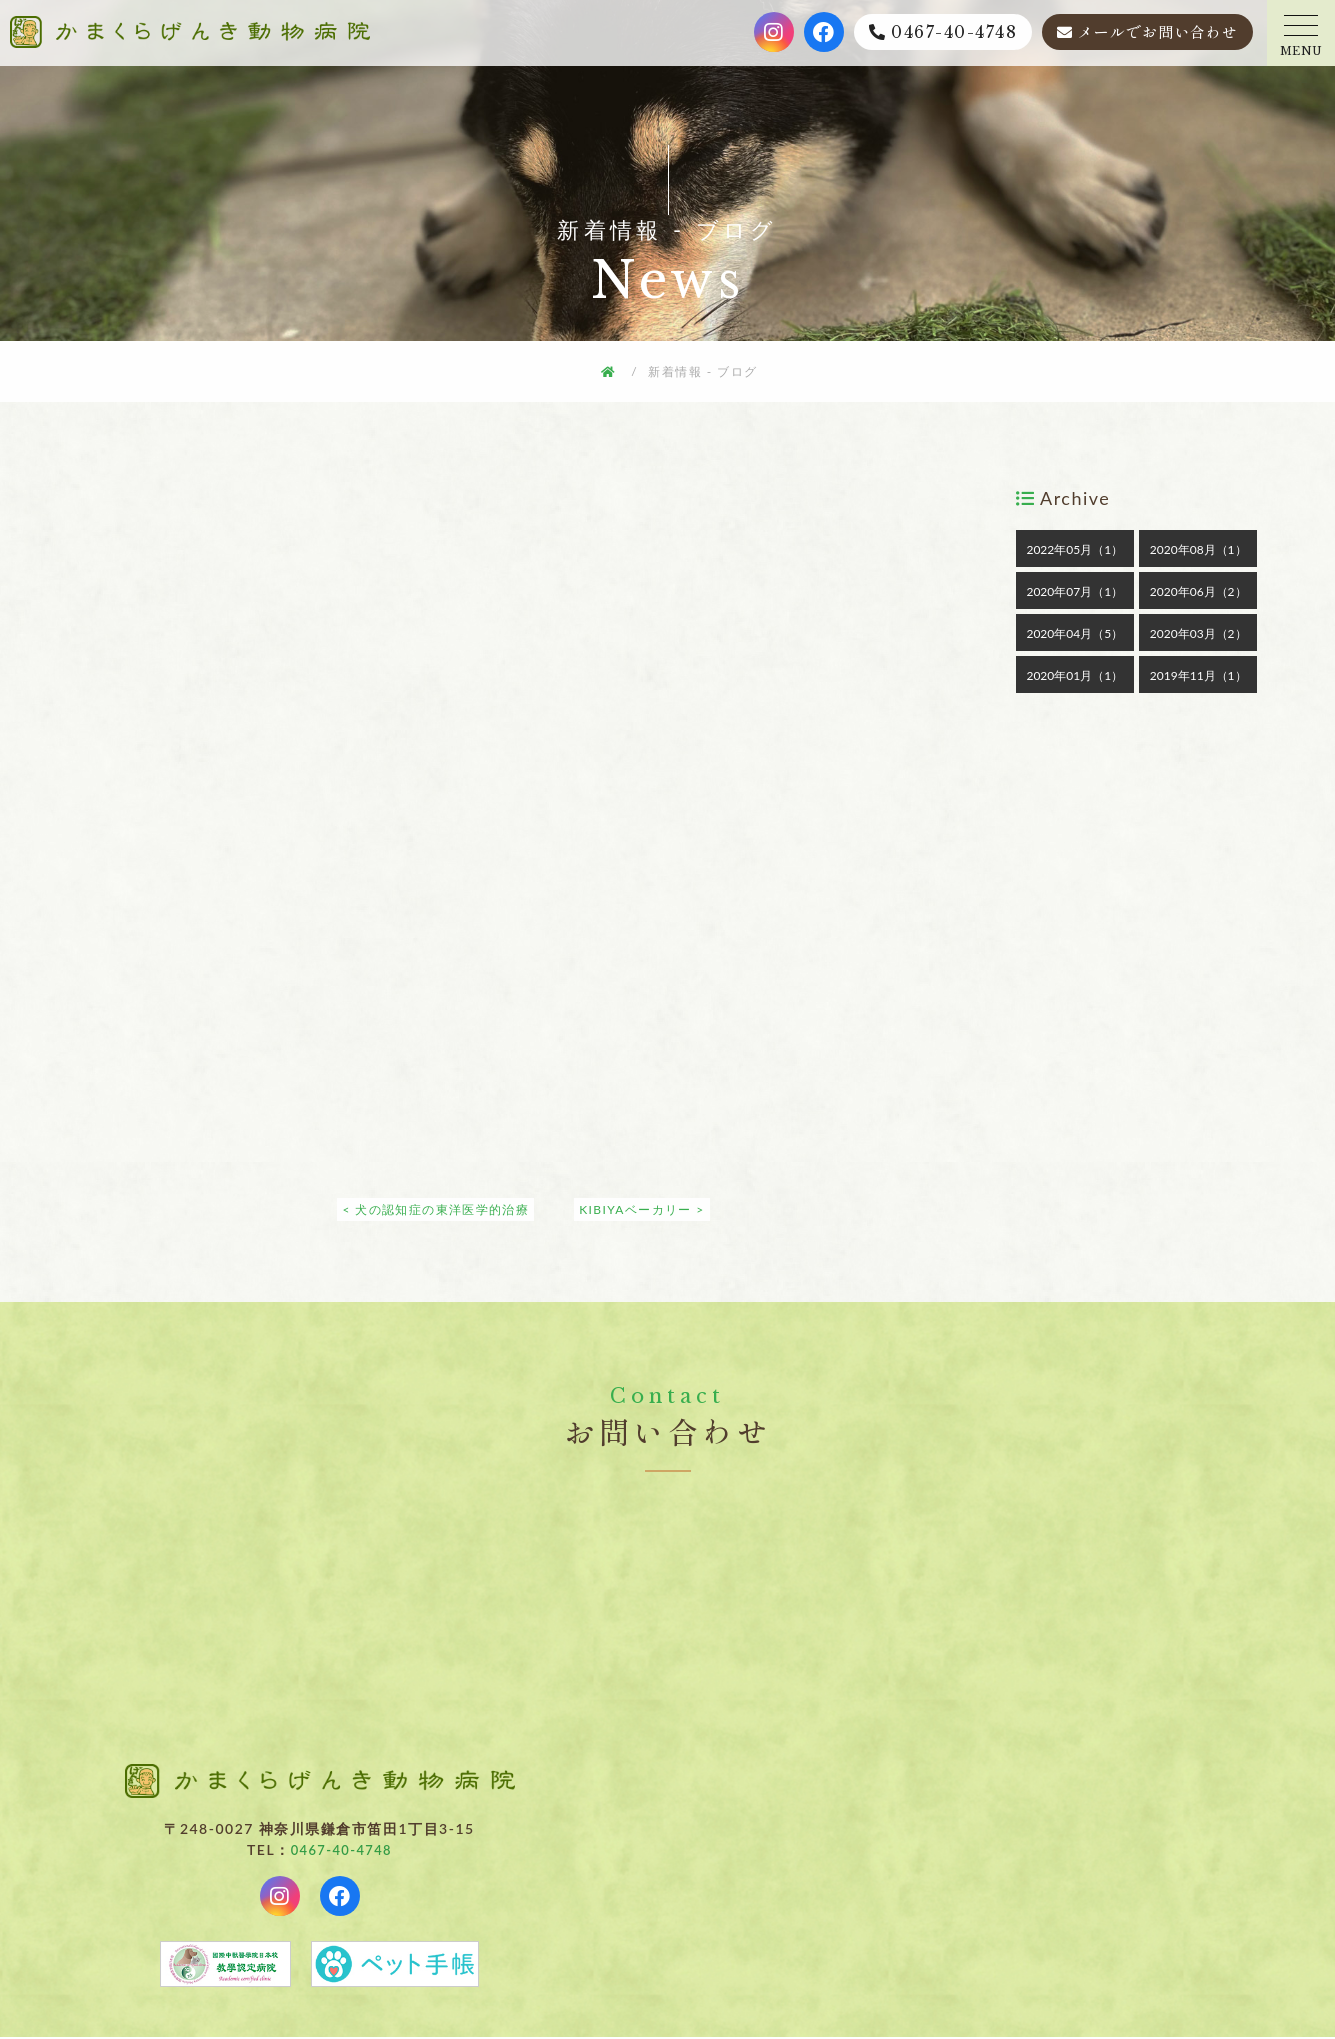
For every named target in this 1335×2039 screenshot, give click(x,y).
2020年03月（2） (1198, 633)
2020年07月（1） (1074, 591)
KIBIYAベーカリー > (642, 1209)
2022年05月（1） (1074, 549)
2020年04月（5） (1074, 633)
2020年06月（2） (1198, 591)
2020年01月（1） (1074, 675)
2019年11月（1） (1198, 675)
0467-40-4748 (954, 32)
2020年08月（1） (1198, 549)
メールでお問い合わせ (1158, 31)
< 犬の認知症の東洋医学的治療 (435, 1209)
